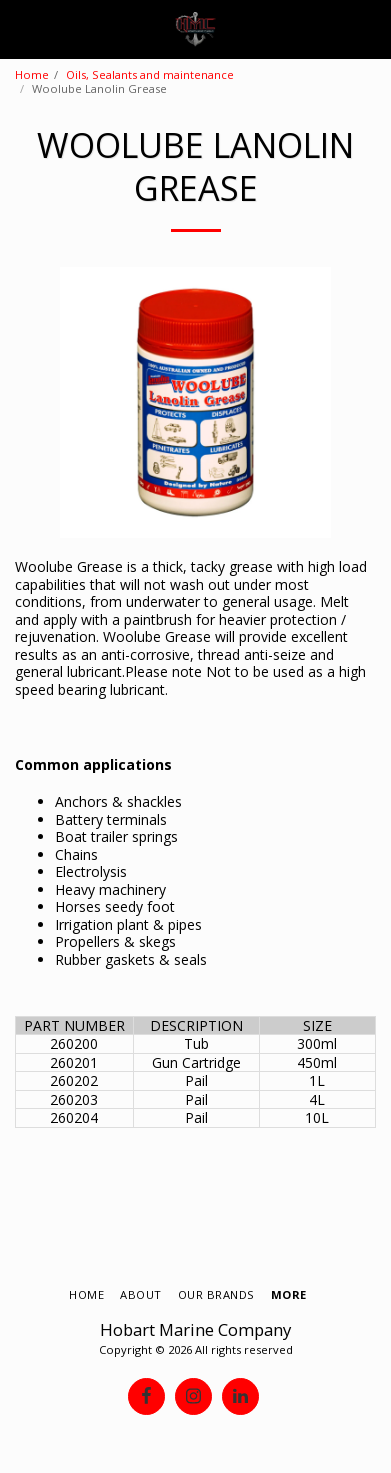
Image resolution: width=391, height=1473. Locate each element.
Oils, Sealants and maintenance (150, 74)
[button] (22, 28)
